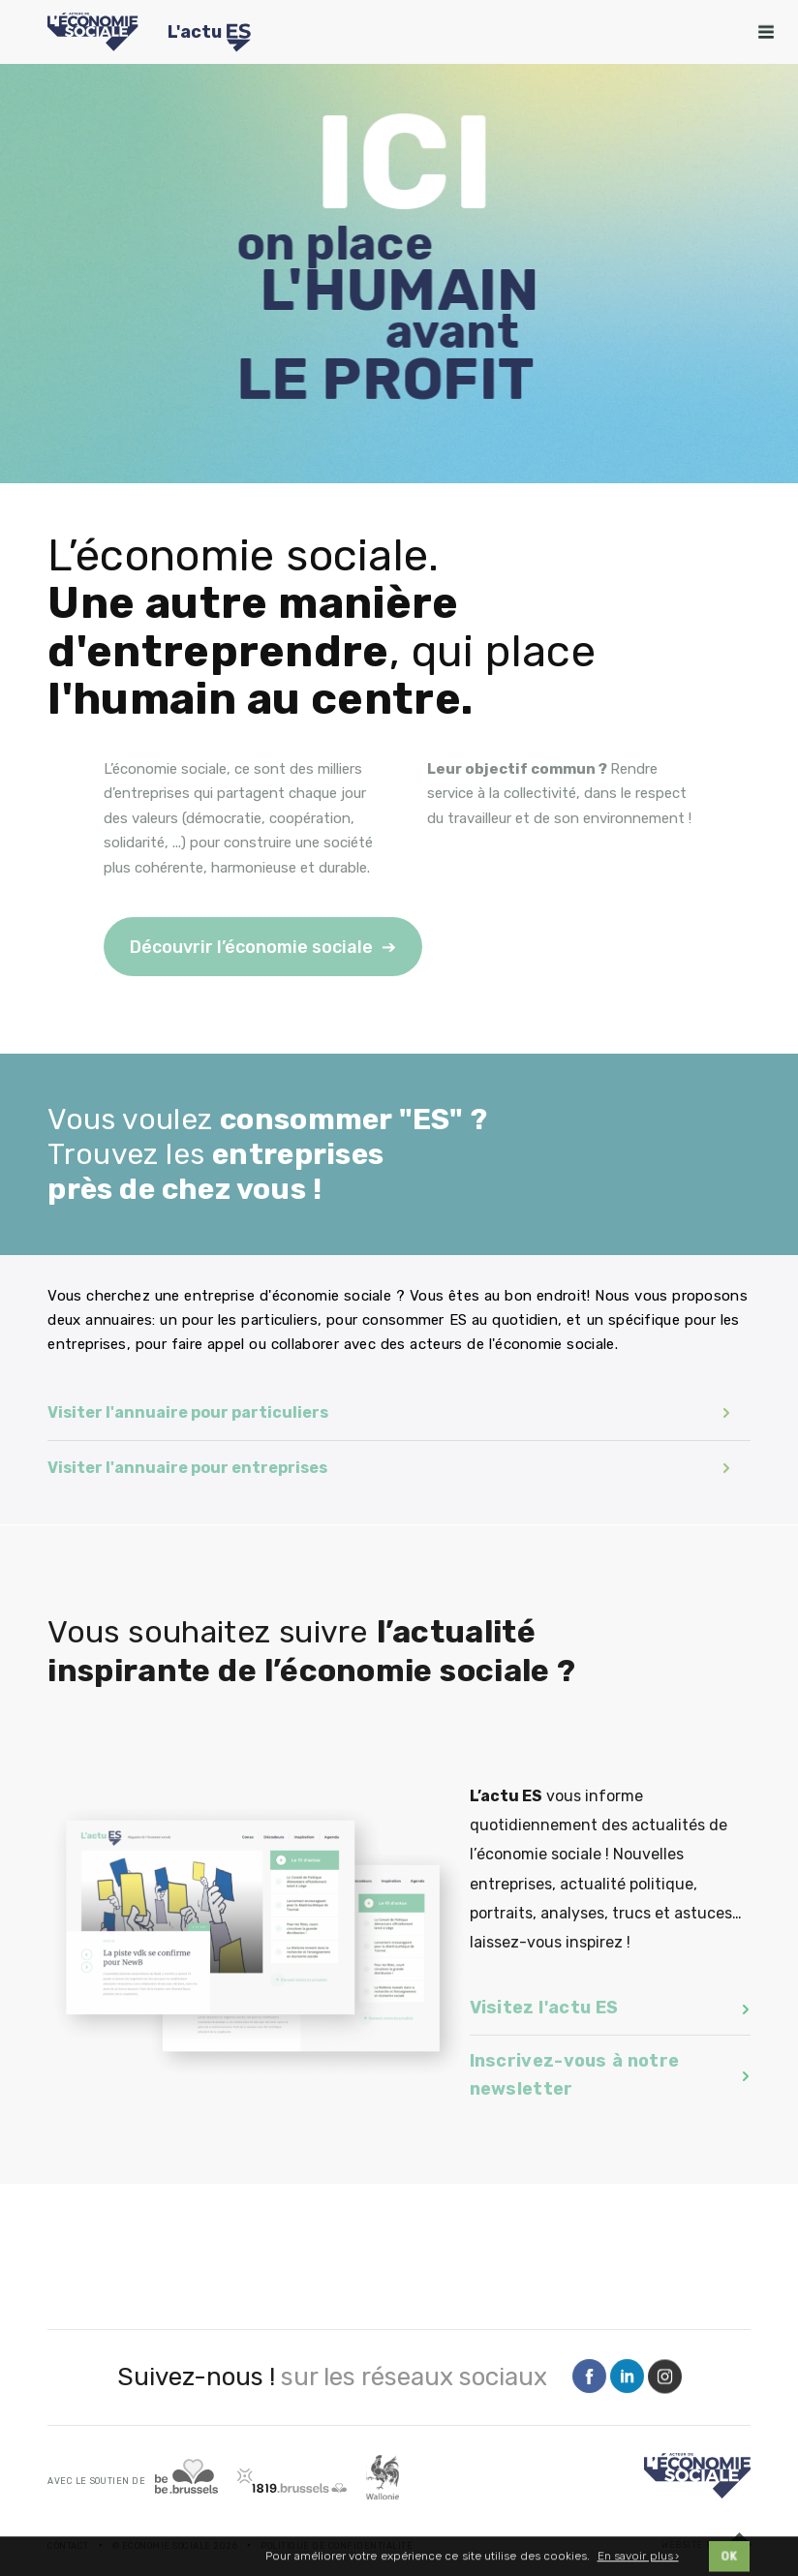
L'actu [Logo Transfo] (209, 35)
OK (729, 2564)
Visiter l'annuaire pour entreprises (388, 1467)
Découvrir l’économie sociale (251, 947)
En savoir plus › (638, 2564)
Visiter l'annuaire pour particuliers (388, 1412)
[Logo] (697, 2475)
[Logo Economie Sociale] (92, 32)
